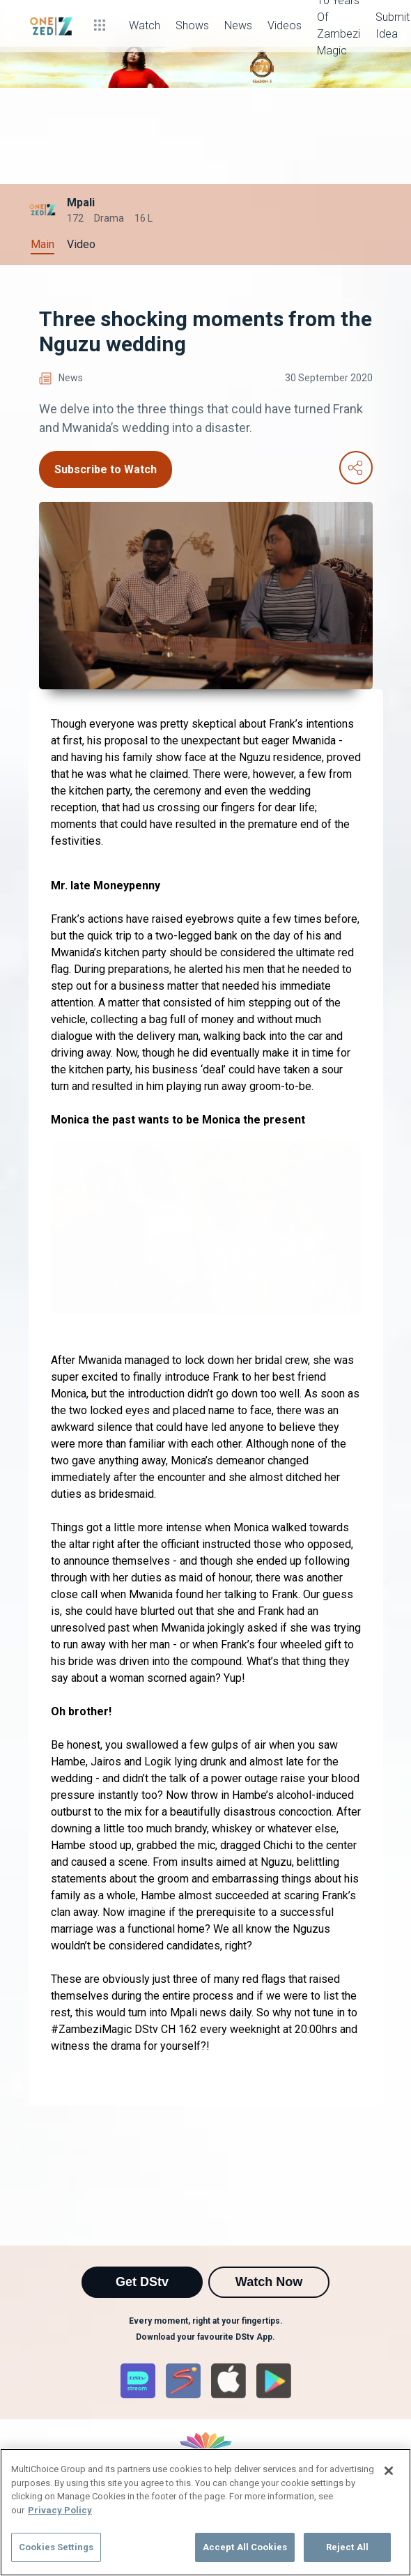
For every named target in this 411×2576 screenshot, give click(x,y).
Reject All (347, 2547)
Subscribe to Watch (105, 469)
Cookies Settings (56, 2547)
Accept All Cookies (245, 2547)
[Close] (388, 2470)
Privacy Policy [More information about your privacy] (60, 2510)
